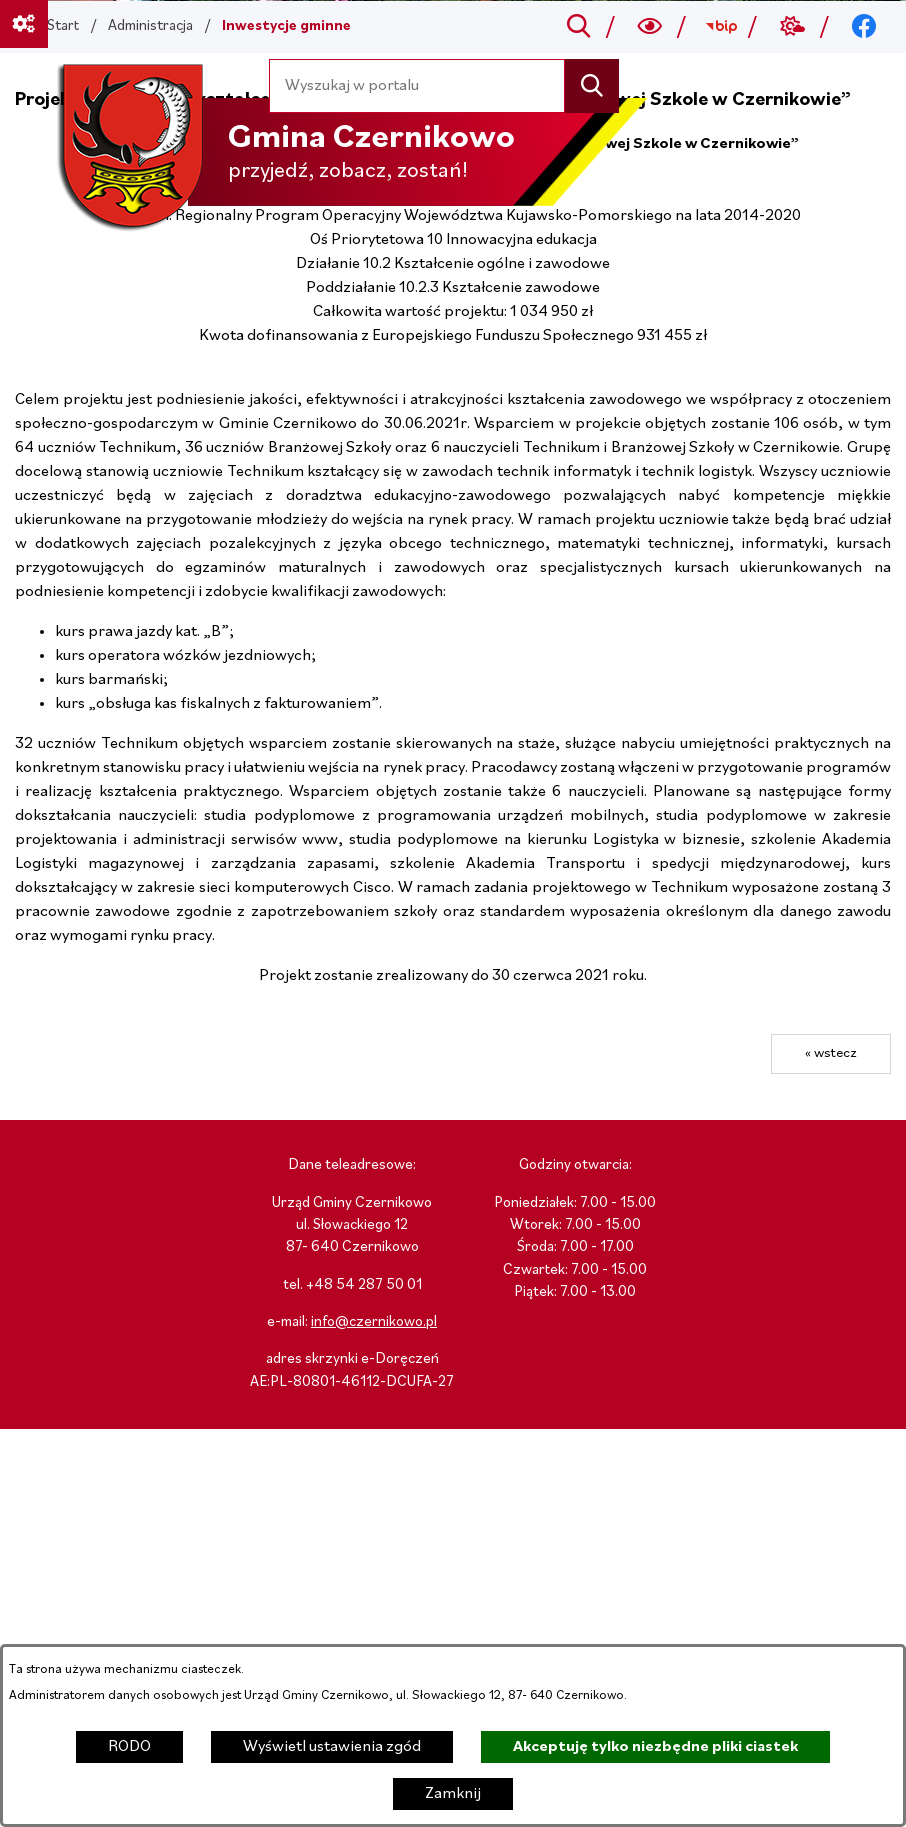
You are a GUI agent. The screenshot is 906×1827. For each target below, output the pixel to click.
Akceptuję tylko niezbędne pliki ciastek (655, 1747)
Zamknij (453, 1794)
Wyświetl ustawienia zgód (332, 1747)
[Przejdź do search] (578, 27)
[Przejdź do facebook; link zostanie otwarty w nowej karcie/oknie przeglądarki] (864, 27)
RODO (129, 1747)
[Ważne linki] (24, 24)
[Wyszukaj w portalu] (417, 85)
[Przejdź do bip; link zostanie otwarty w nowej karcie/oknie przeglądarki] (721, 27)
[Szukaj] (591, 85)
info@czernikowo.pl (374, 1322)
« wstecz (831, 1053)
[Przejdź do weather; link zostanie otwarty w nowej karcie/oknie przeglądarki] (792, 27)
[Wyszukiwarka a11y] (650, 27)
